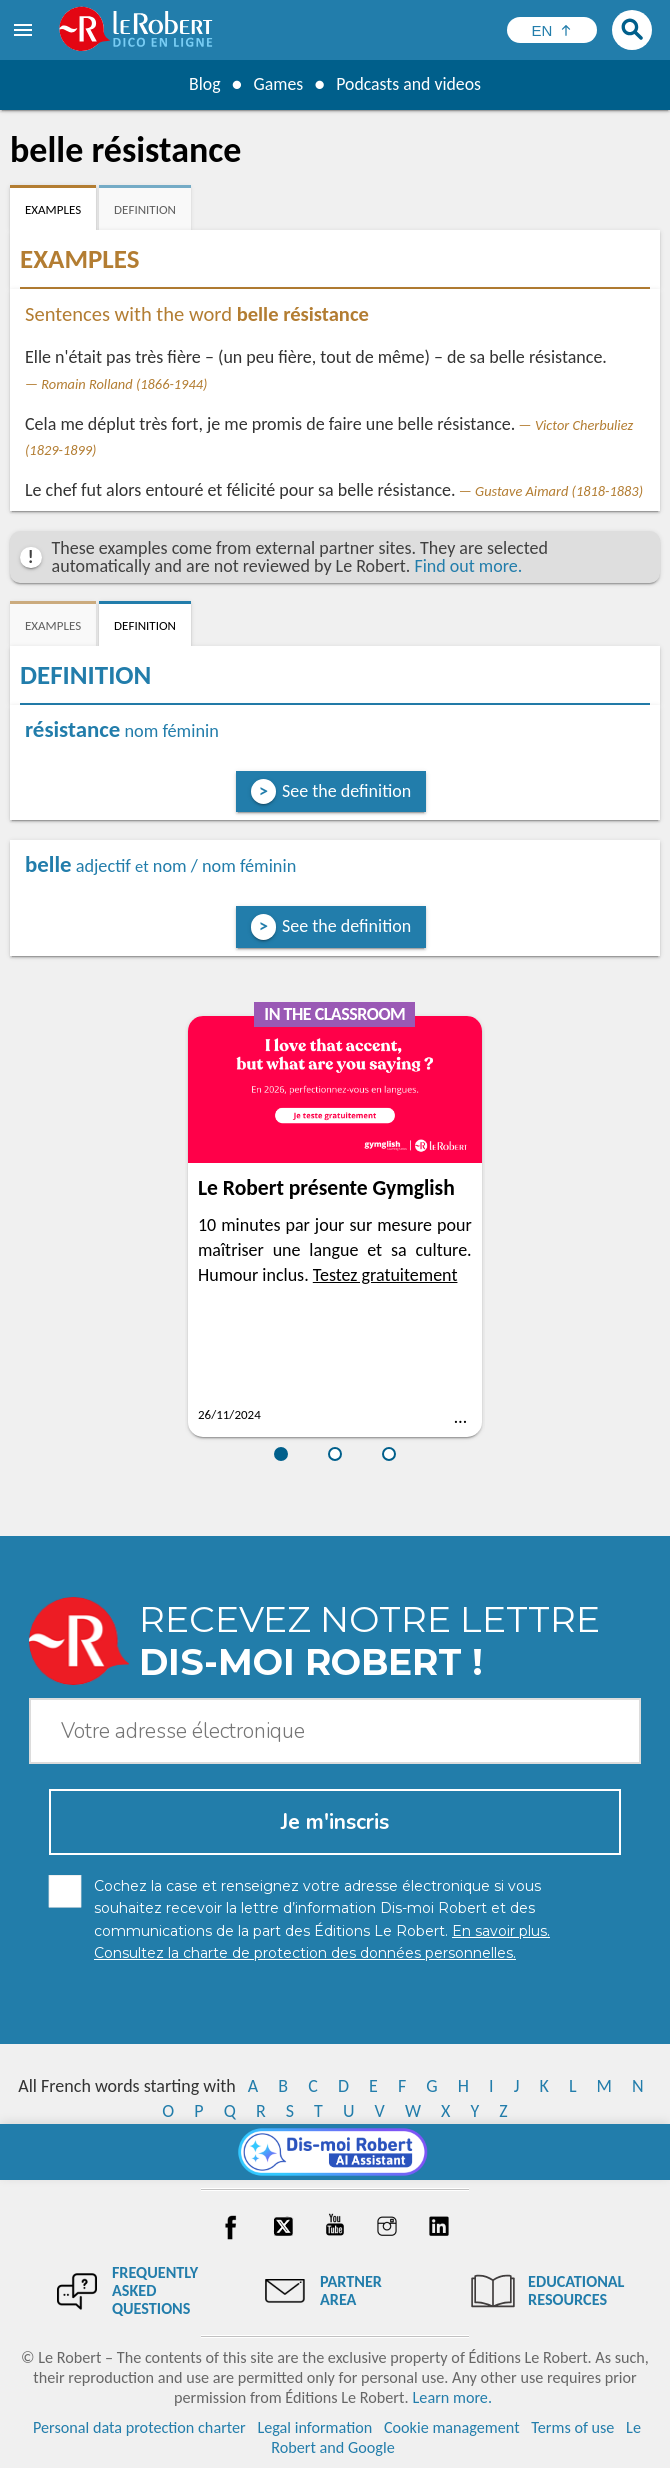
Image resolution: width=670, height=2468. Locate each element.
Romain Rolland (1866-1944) (124, 384)
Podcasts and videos (409, 84)
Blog (203, 84)
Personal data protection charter (139, 2427)
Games (277, 84)
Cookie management (452, 2427)
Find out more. (468, 566)
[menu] (25, 30)
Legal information (314, 2427)
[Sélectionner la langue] (552, 30)
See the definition (346, 791)
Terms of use (572, 2427)
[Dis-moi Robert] (335, 2152)
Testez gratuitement (385, 1275)
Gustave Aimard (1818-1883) (559, 491)
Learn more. (452, 2397)
